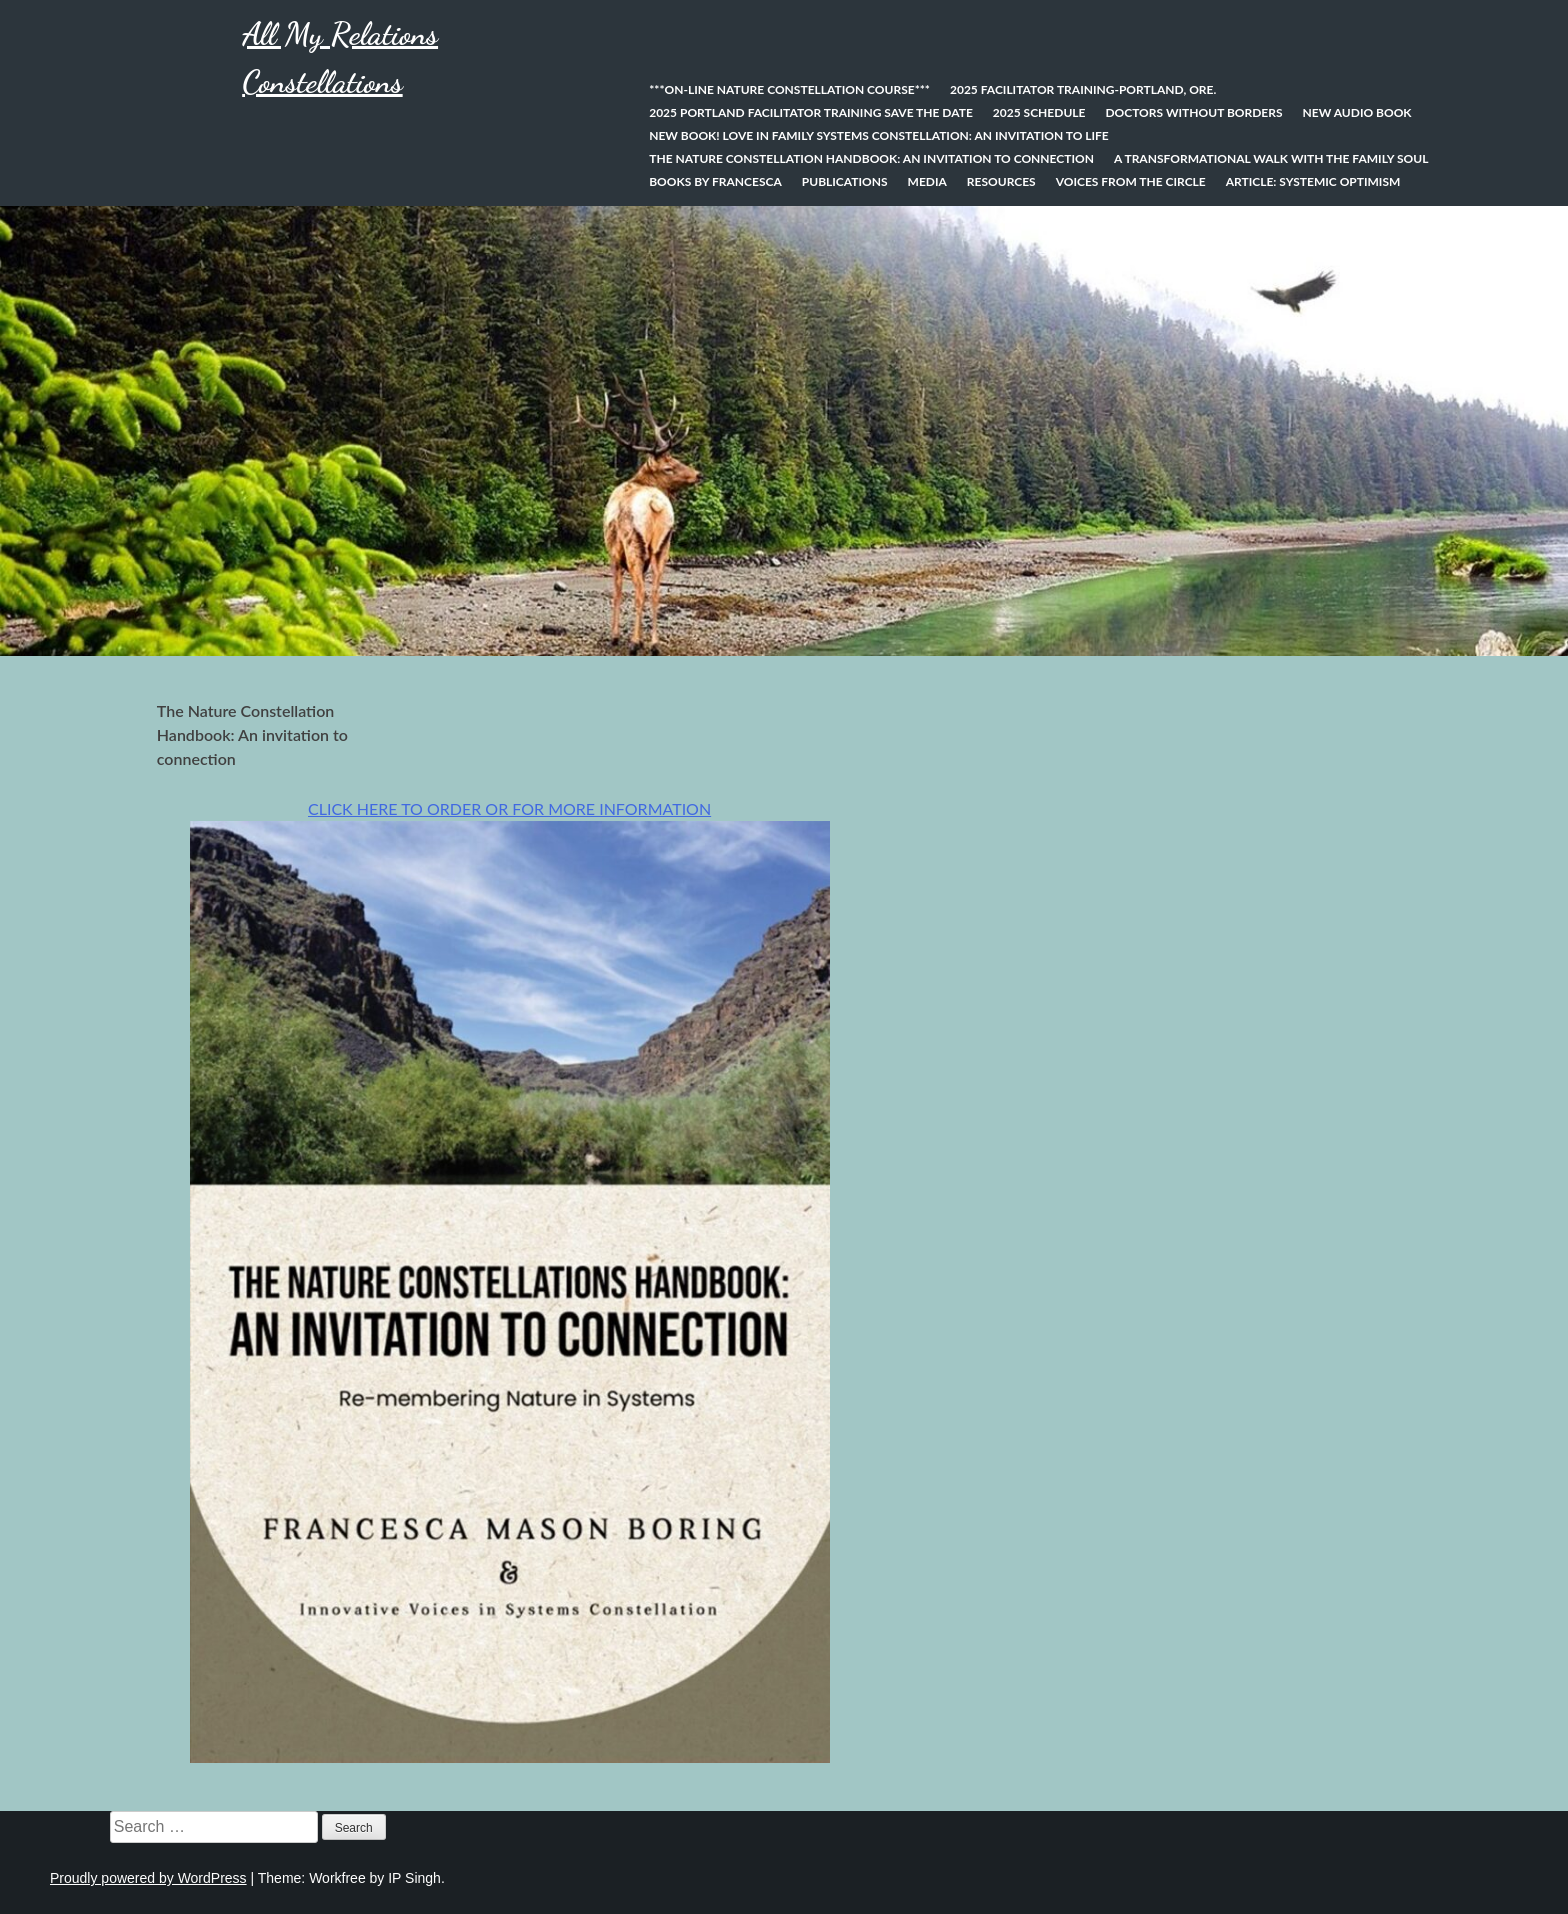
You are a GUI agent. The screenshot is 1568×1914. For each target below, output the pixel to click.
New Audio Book (1357, 112)
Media (927, 181)
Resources (1001, 181)
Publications (845, 181)
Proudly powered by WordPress (148, 1878)
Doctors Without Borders (1193, 112)
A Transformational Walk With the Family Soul (1271, 158)
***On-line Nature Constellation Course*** (789, 89)
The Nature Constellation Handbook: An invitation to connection (871, 158)
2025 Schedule (1039, 112)
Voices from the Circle (1131, 181)
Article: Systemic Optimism (1313, 181)
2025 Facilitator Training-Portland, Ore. (1083, 89)
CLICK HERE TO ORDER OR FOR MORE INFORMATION (509, 808)
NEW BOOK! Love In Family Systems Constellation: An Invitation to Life (879, 135)
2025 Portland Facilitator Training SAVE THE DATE (811, 112)
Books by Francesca (715, 181)
